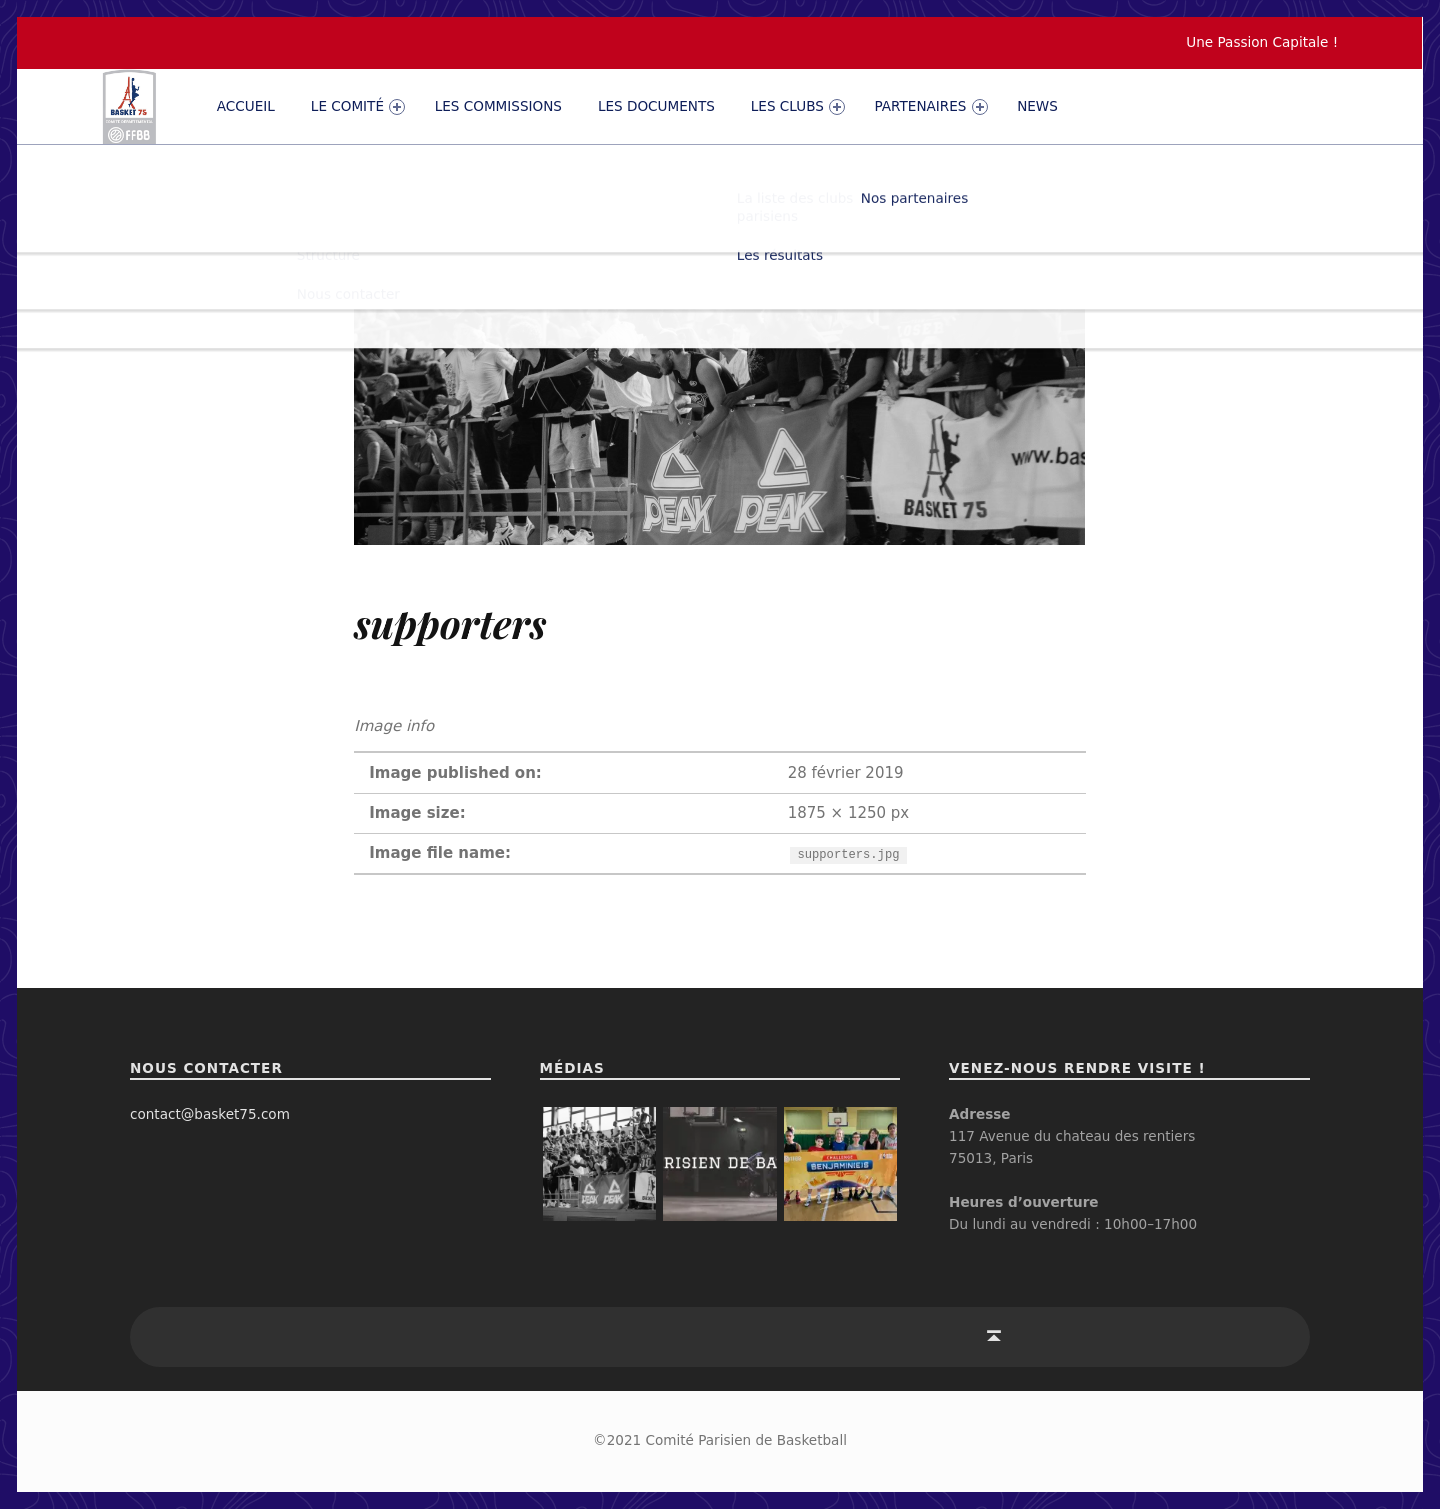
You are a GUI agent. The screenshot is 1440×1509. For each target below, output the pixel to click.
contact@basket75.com (210, 1114)
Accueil (246, 106)
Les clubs (798, 106)
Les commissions (498, 106)
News (1037, 106)
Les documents (656, 106)
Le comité (358, 106)
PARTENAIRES (931, 106)
